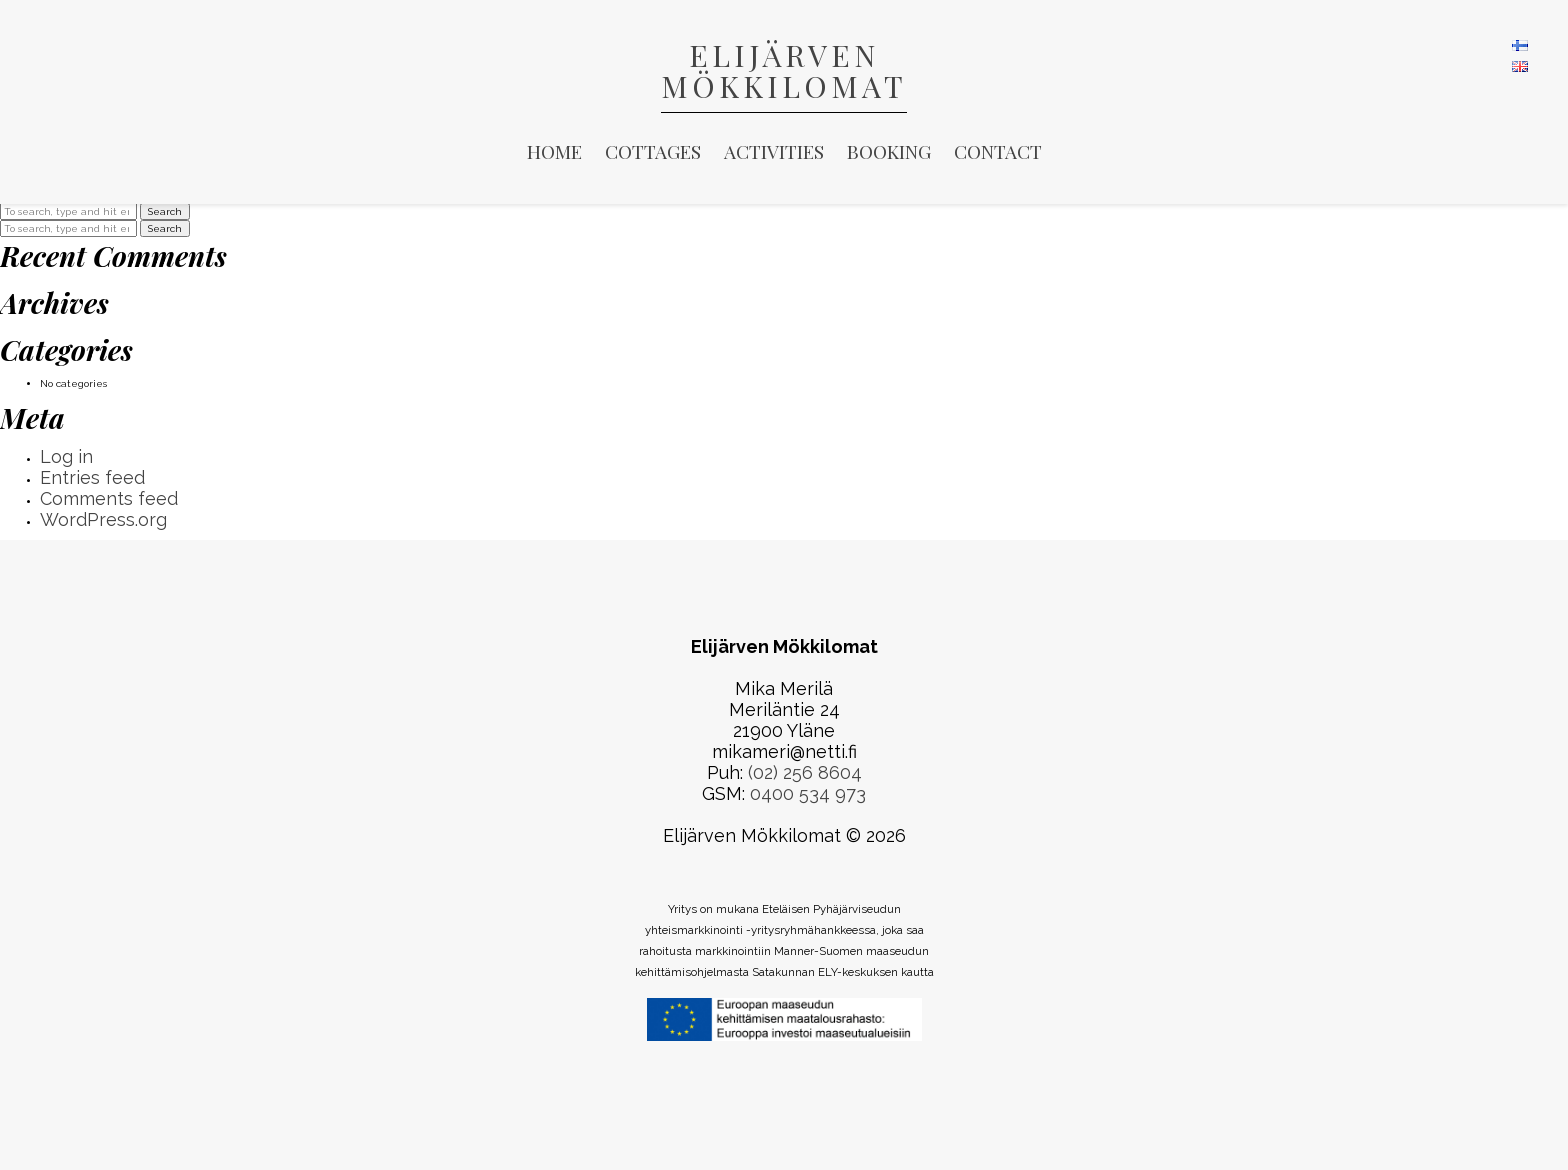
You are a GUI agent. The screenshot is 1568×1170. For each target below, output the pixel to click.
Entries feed (92, 477)
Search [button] (165, 211)
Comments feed (109, 498)
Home (554, 151)
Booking (889, 151)
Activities (774, 151)
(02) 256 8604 (805, 772)
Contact (998, 151)
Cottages (653, 151)
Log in (66, 456)
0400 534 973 (808, 793)
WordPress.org (103, 519)
